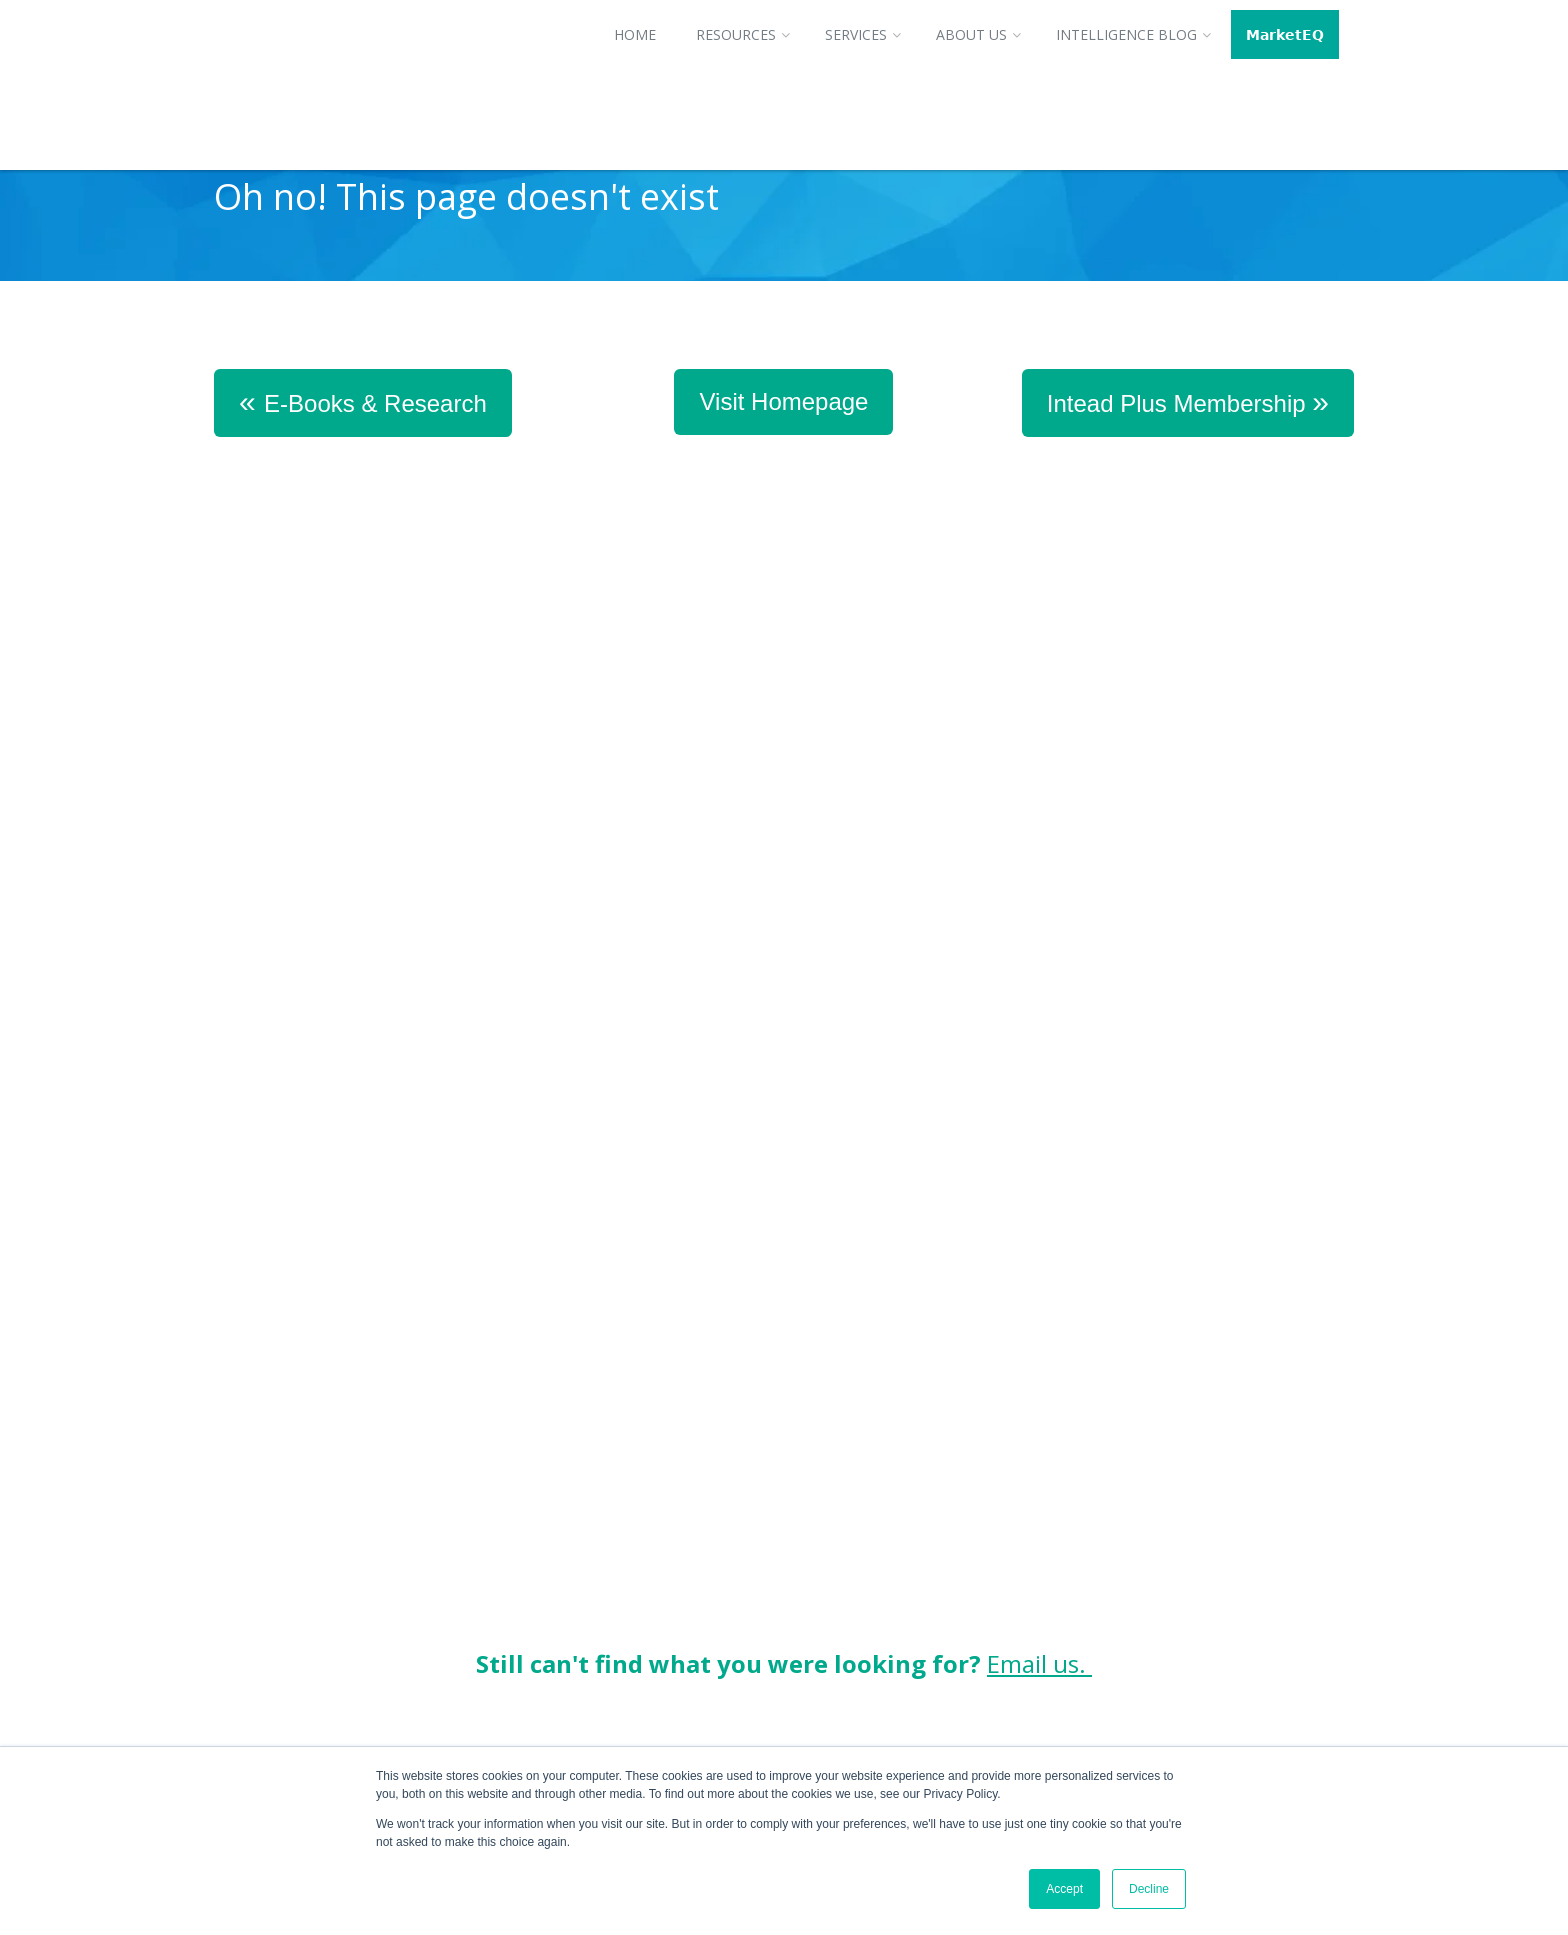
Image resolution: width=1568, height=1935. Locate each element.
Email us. (1039, 1250)
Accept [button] (1064, 1889)
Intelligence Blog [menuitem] (1126, 34)
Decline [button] (1149, 1889)
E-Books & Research (363, 401)
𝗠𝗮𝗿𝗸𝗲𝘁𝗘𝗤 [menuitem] (1285, 34)
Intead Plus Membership (1188, 401)
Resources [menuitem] (736, 34)
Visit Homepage (783, 401)
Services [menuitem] (856, 34)
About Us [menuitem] (971, 34)
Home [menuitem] (635, 34)
